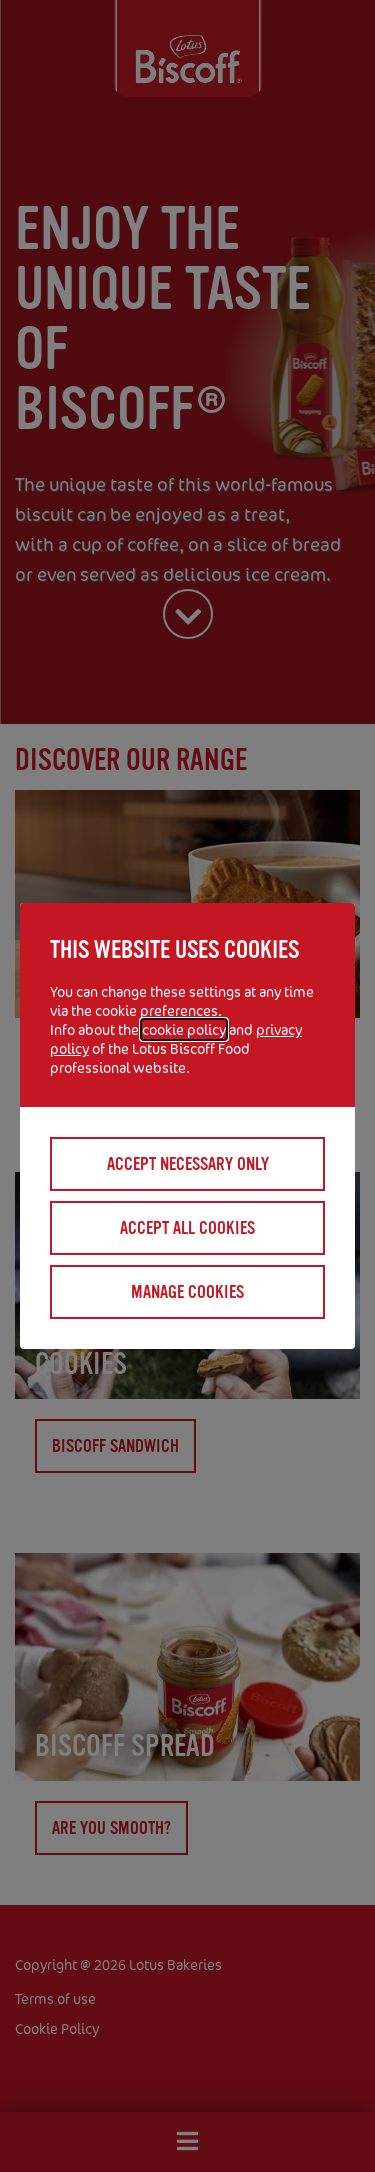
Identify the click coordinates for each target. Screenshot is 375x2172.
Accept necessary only (188, 1164)
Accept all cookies (187, 1228)
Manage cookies (187, 1292)
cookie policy (184, 1029)
